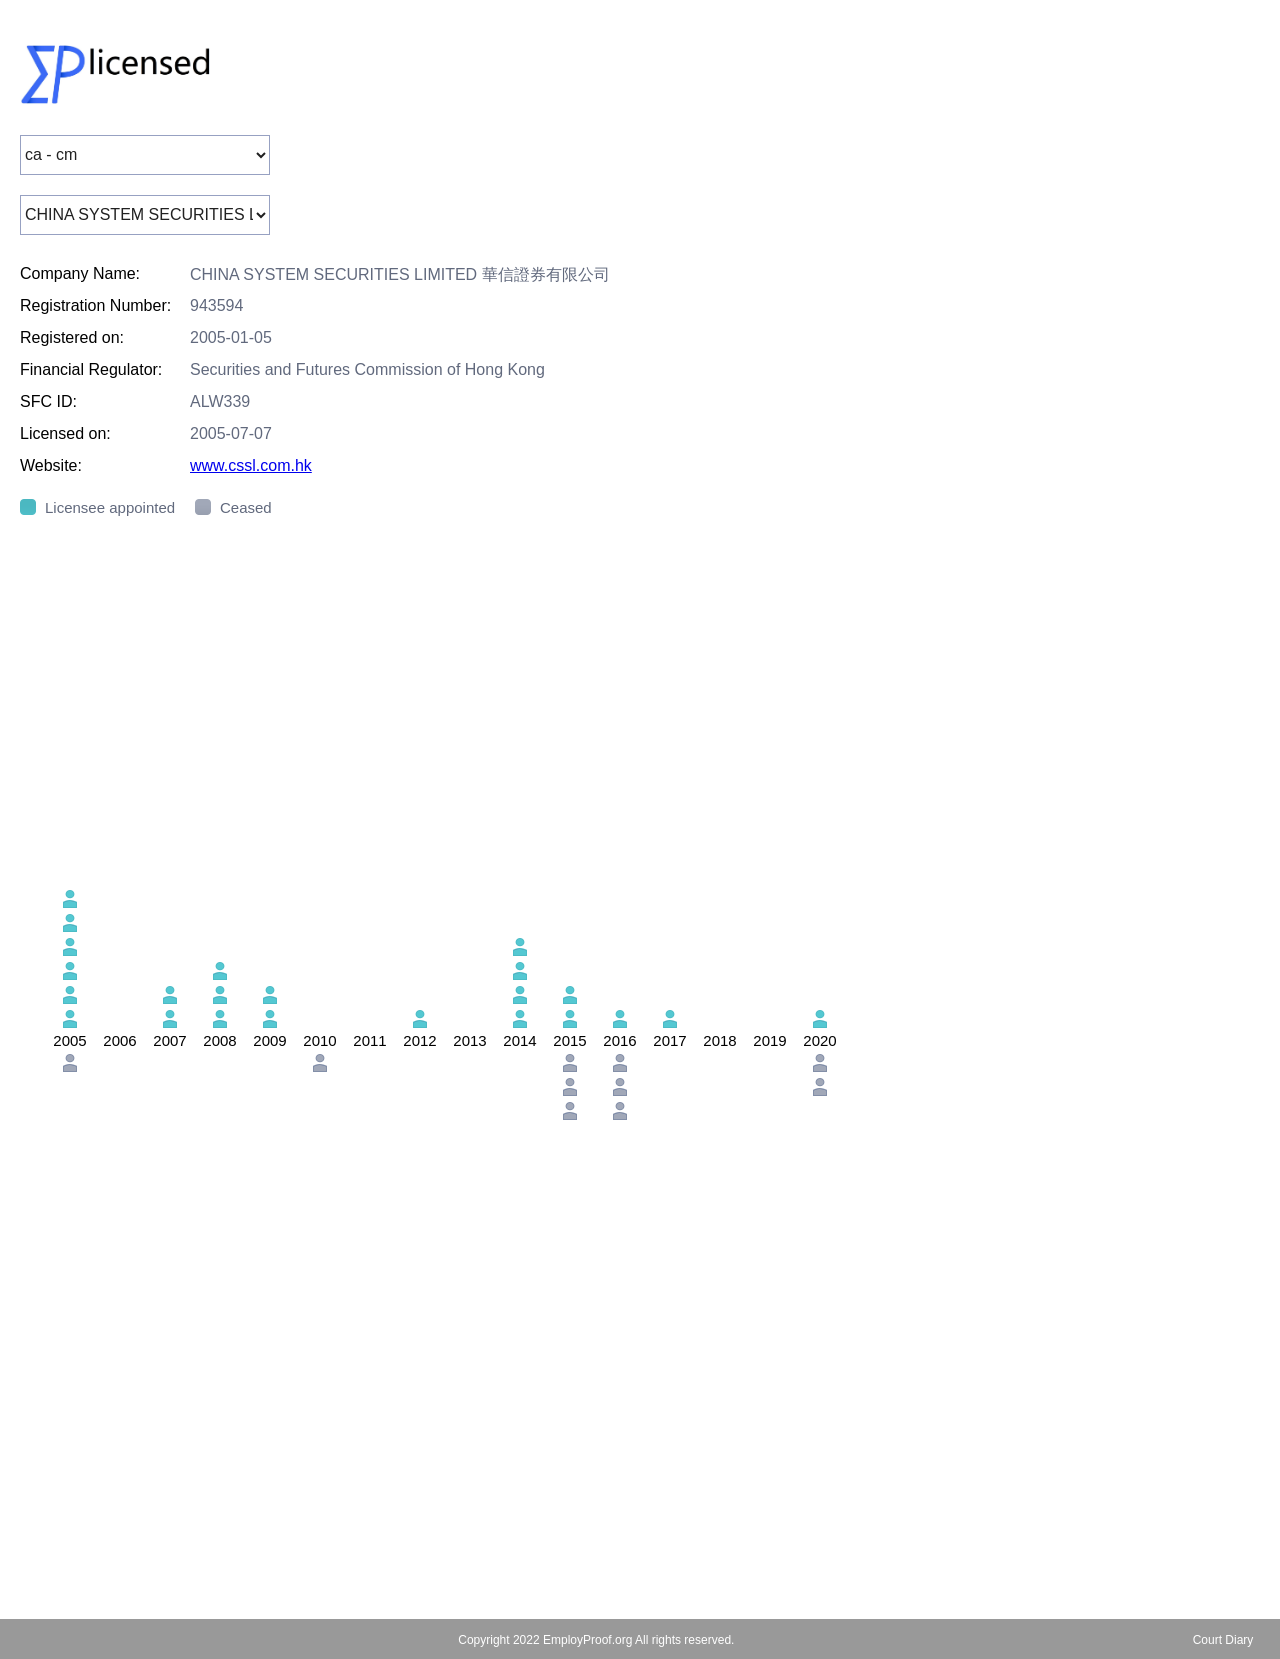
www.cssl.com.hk (251, 465)
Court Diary (1223, 1640)
